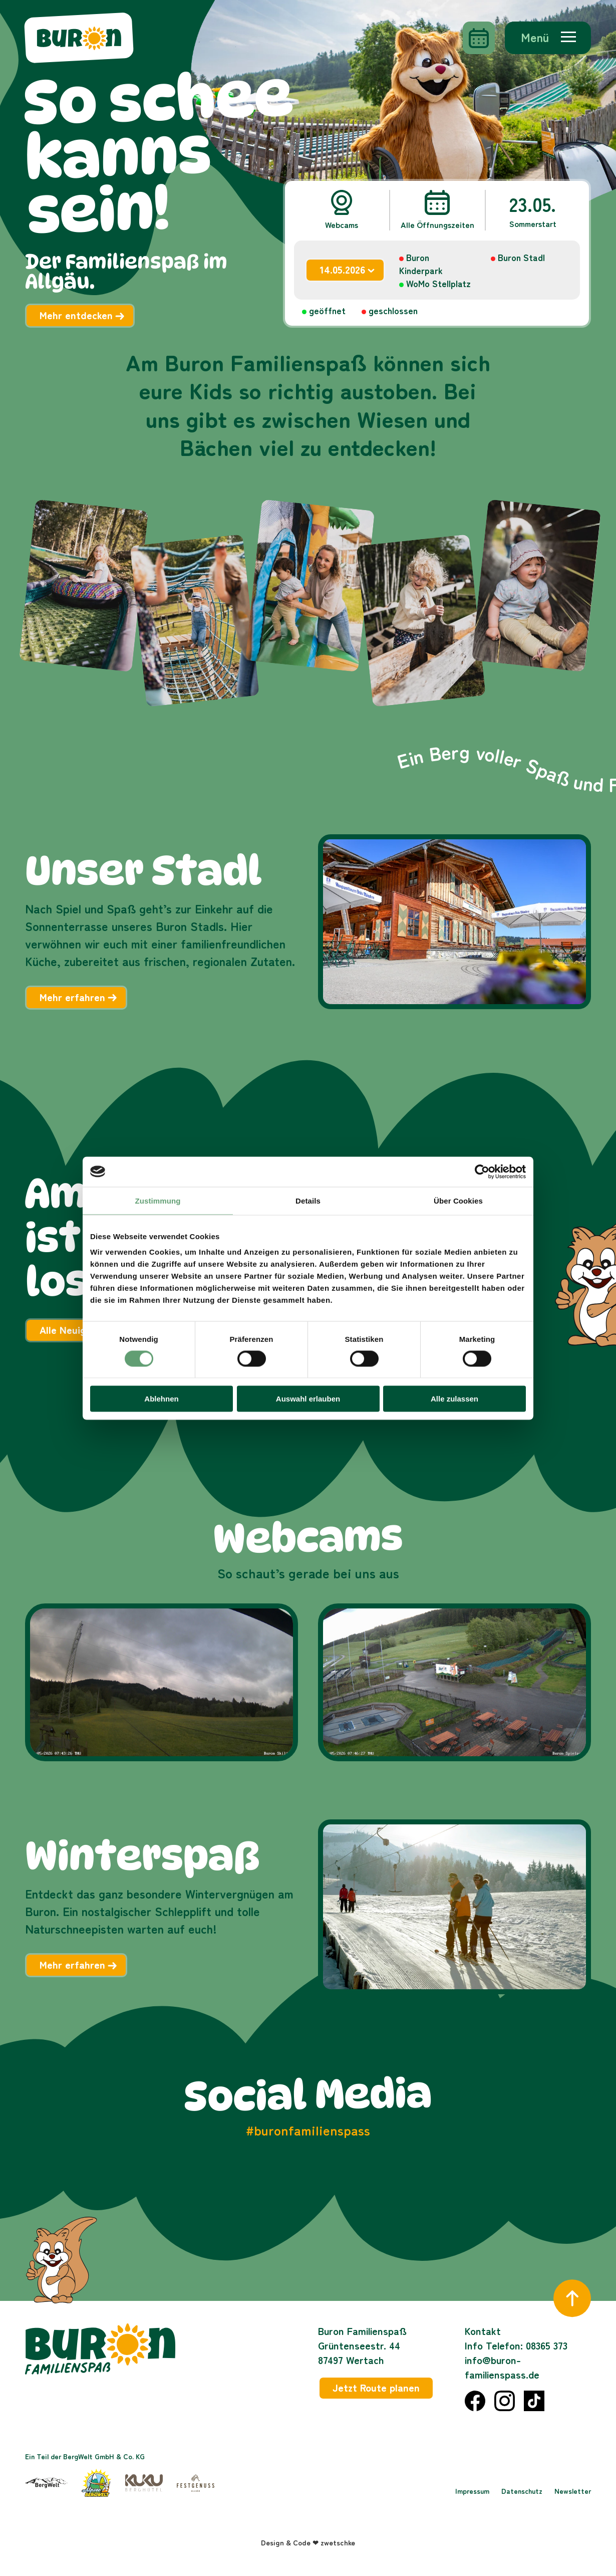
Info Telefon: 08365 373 (516, 2345)
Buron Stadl (521, 257)
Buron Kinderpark (421, 264)
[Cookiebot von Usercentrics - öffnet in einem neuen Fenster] (482, 1171)
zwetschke (338, 2542)
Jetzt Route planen (376, 2387)
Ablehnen (161, 1398)
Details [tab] (308, 1200)
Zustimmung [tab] (158, 1200)
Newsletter (572, 2491)
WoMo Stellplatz (438, 283)
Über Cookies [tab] (458, 1200)
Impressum (472, 2491)
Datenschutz (521, 2491)
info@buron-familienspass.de (502, 2367)
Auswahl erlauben (308, 1398)
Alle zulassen (454, 1398)
